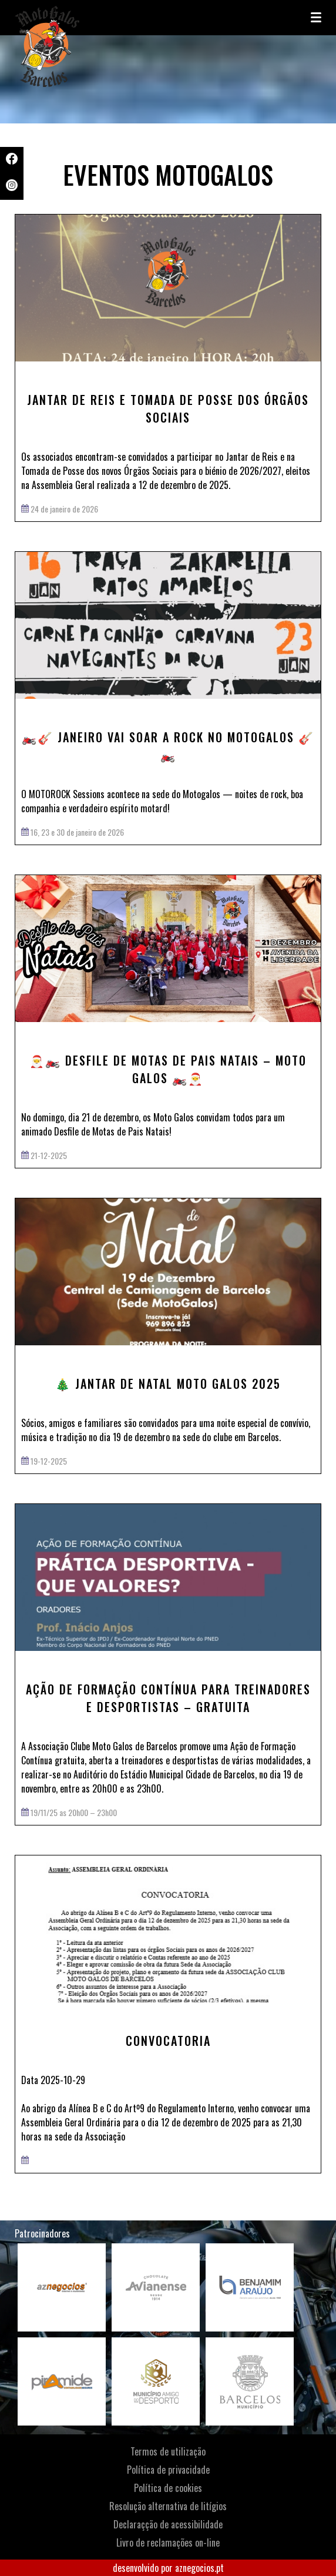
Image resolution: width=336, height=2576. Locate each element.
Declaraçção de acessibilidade (168, 2524)
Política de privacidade (168, 2470)
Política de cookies (168, 2488)
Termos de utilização (168, 2451)
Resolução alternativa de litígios (168, 2506)
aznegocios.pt (199, 2568)
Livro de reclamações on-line (168, 2542)
